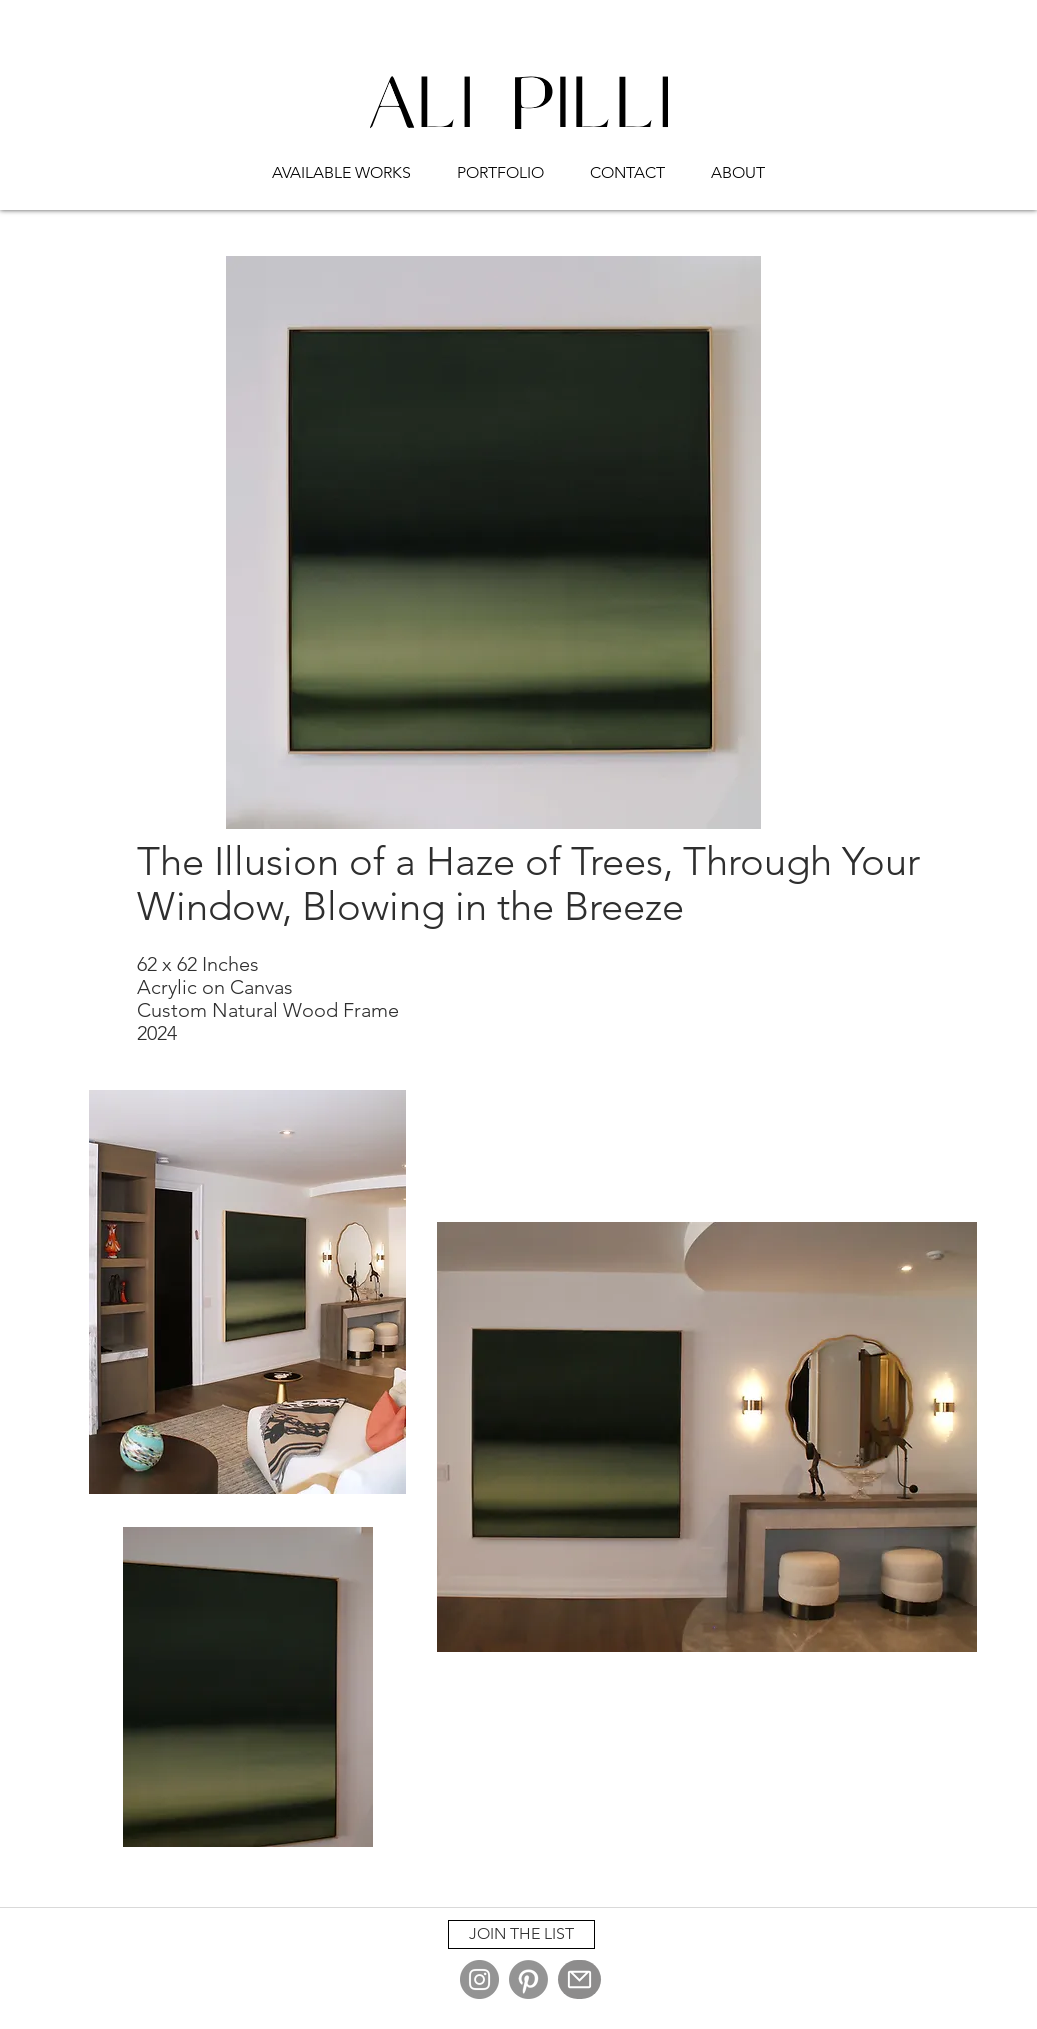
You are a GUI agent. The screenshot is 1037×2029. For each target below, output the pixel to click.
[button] (341, 163)
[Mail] (579, 1979)
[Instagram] (479, 1979)
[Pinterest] (528, 1979)
